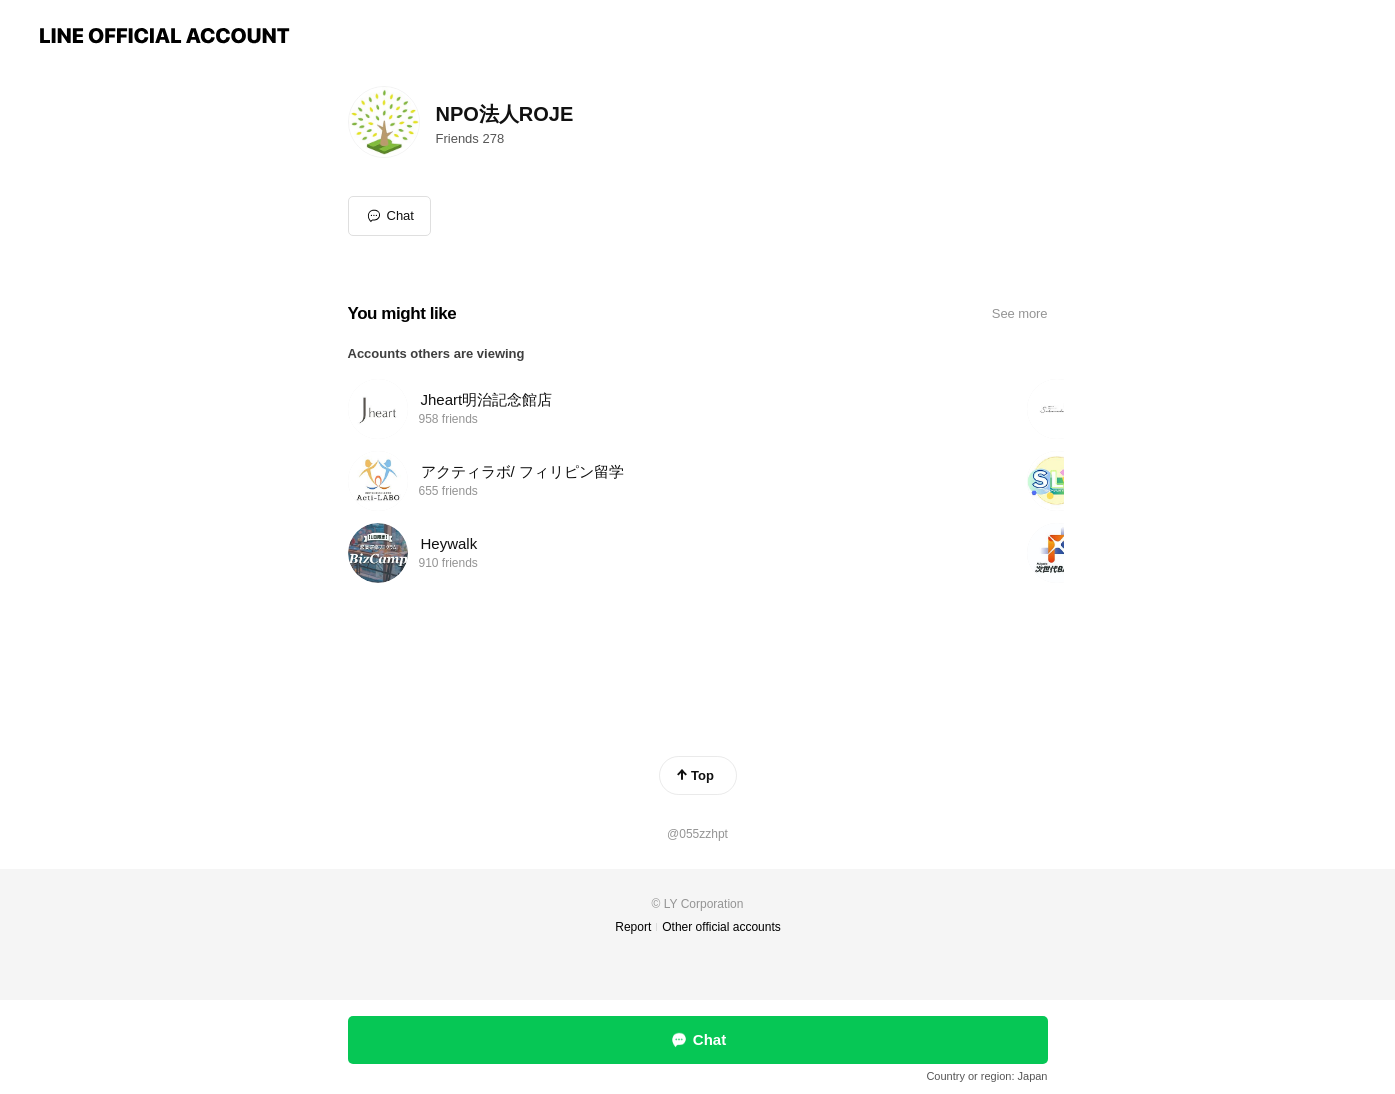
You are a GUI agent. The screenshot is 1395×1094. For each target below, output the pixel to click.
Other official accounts (721, 927)
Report (633, 927)
